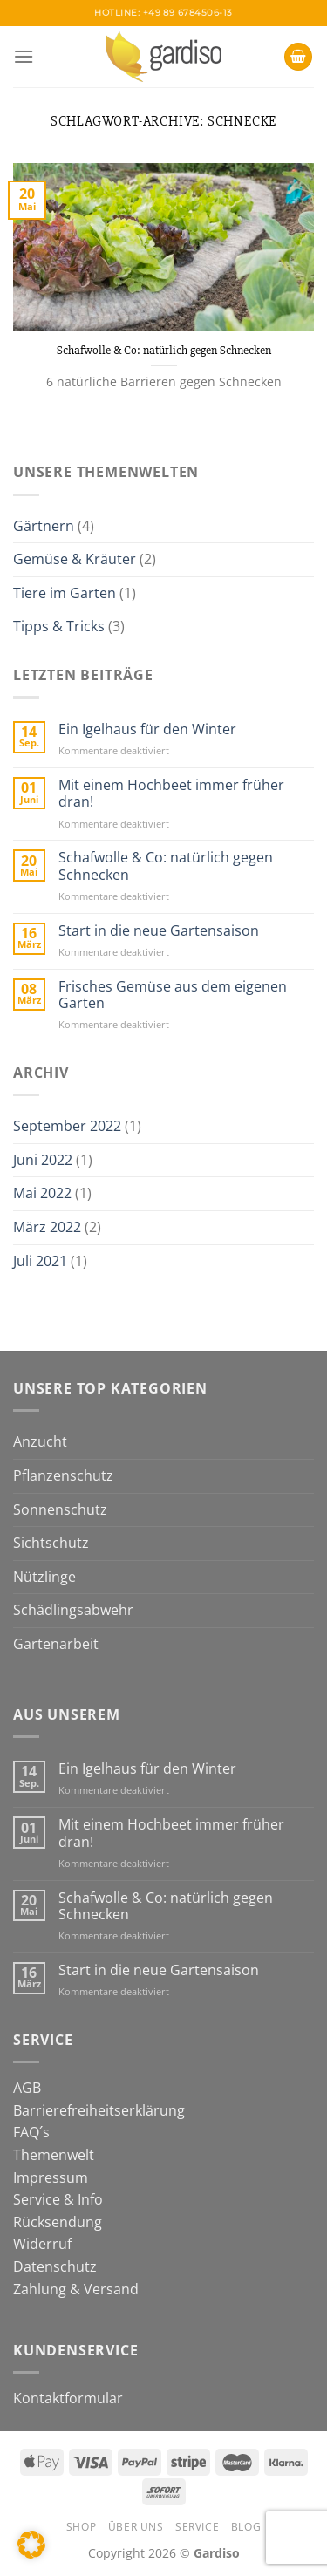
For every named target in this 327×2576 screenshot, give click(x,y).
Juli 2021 (40, 1261)
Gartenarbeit (56, 1643)
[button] (31, 2544)
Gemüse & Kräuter (74, 559)
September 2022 (67, 1125)
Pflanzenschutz (63, 1475)
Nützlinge (44, 1576)
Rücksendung (57, 2222)
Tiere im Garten (64, 593)
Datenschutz (55, 2266)
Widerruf (42, 2243)
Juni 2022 (42, 1159)
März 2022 (47, 1227)
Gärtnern (43, 525)
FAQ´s (31, 2132)
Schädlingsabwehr (73, 1609)
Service (197, 2526)
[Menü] (23, 56)
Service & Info (58, 2199)
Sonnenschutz (60, 1509)
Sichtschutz (51, 1542)
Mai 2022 (42, 1193)
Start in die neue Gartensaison (158, 931)
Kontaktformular (68, 2398)
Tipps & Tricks (59, 626)
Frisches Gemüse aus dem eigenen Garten (172, 995)
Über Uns (136, 2526)
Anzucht (40, 1441)
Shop (81, 2526)
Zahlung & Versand (76, 2289)
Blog (246, 2526)
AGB (27, 2087)
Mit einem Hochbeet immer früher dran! (171, 793)
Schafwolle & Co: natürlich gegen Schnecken (164, 350)
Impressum (50, 2177)
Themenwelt (53, 2154)
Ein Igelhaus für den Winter (147, 729)
